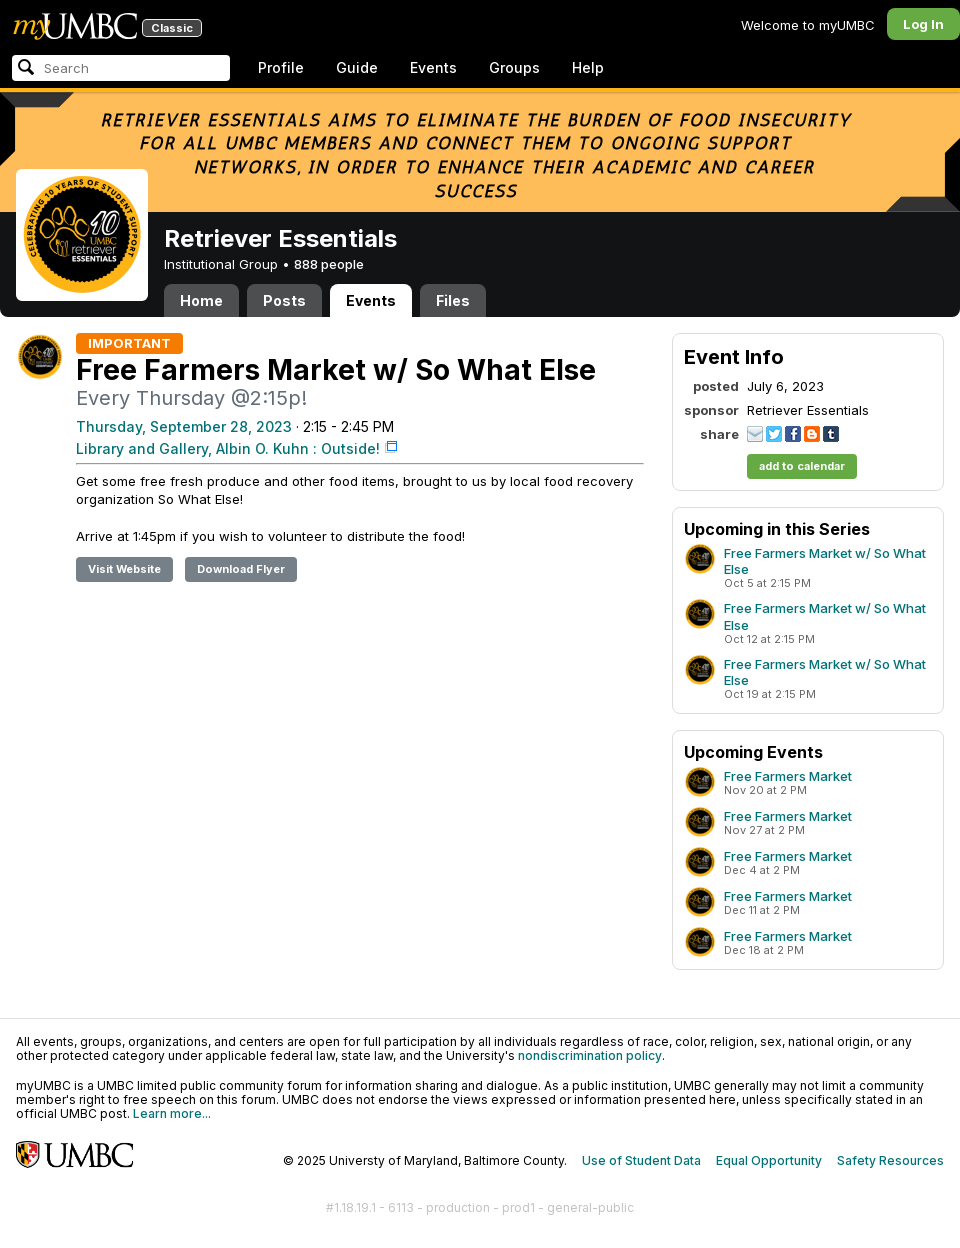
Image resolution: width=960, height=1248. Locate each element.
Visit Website (124, 569)
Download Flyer (241, 569)
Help (588, 67)
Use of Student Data (641, 1160)
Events (433, 67)
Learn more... (172, 1113)
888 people (329, 264)
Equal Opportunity (769, 1160)
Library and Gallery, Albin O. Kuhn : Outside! (228, 448)
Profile (281, 67)
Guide (357, 67)
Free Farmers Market (788, 776)
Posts (284, 300)
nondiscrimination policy (590, 1055)
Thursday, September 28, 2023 (184, 426)
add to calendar (802, 466)
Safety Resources (890, 1160)
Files (453, 300)
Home (201, 300)
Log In (923, 24)
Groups (514, 67)
